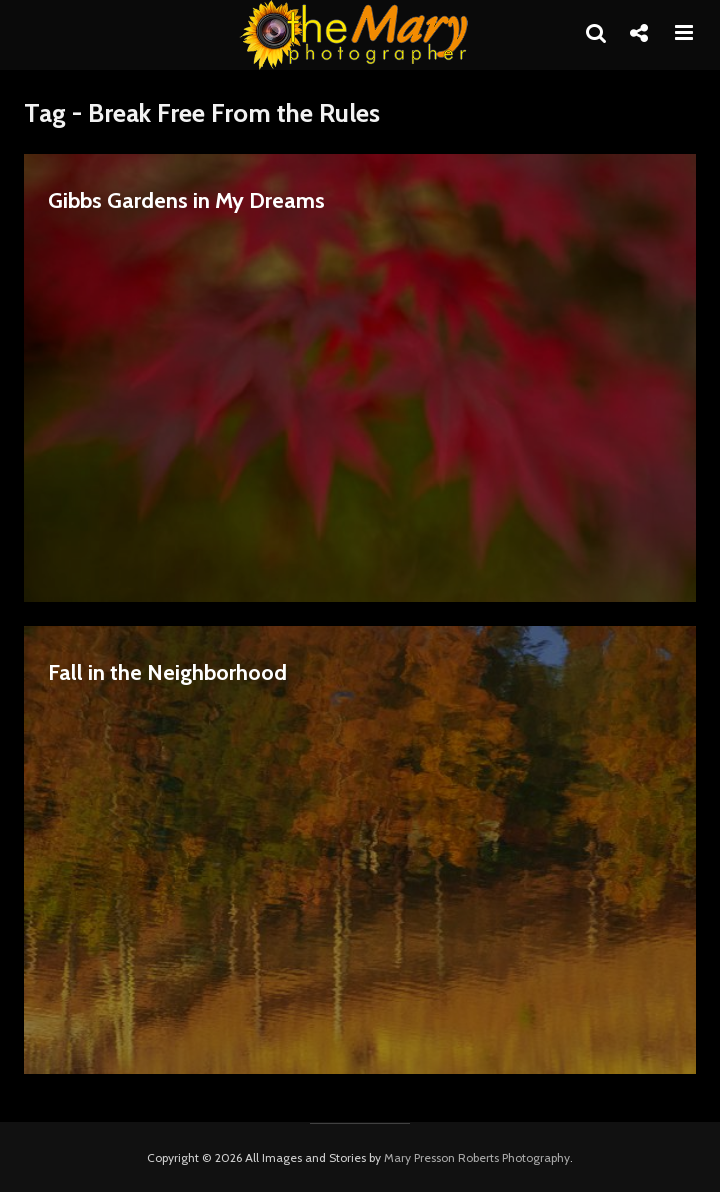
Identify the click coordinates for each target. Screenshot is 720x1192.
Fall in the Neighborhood (167, 672)
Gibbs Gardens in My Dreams (186, 200)
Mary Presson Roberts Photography (477, 1157)
